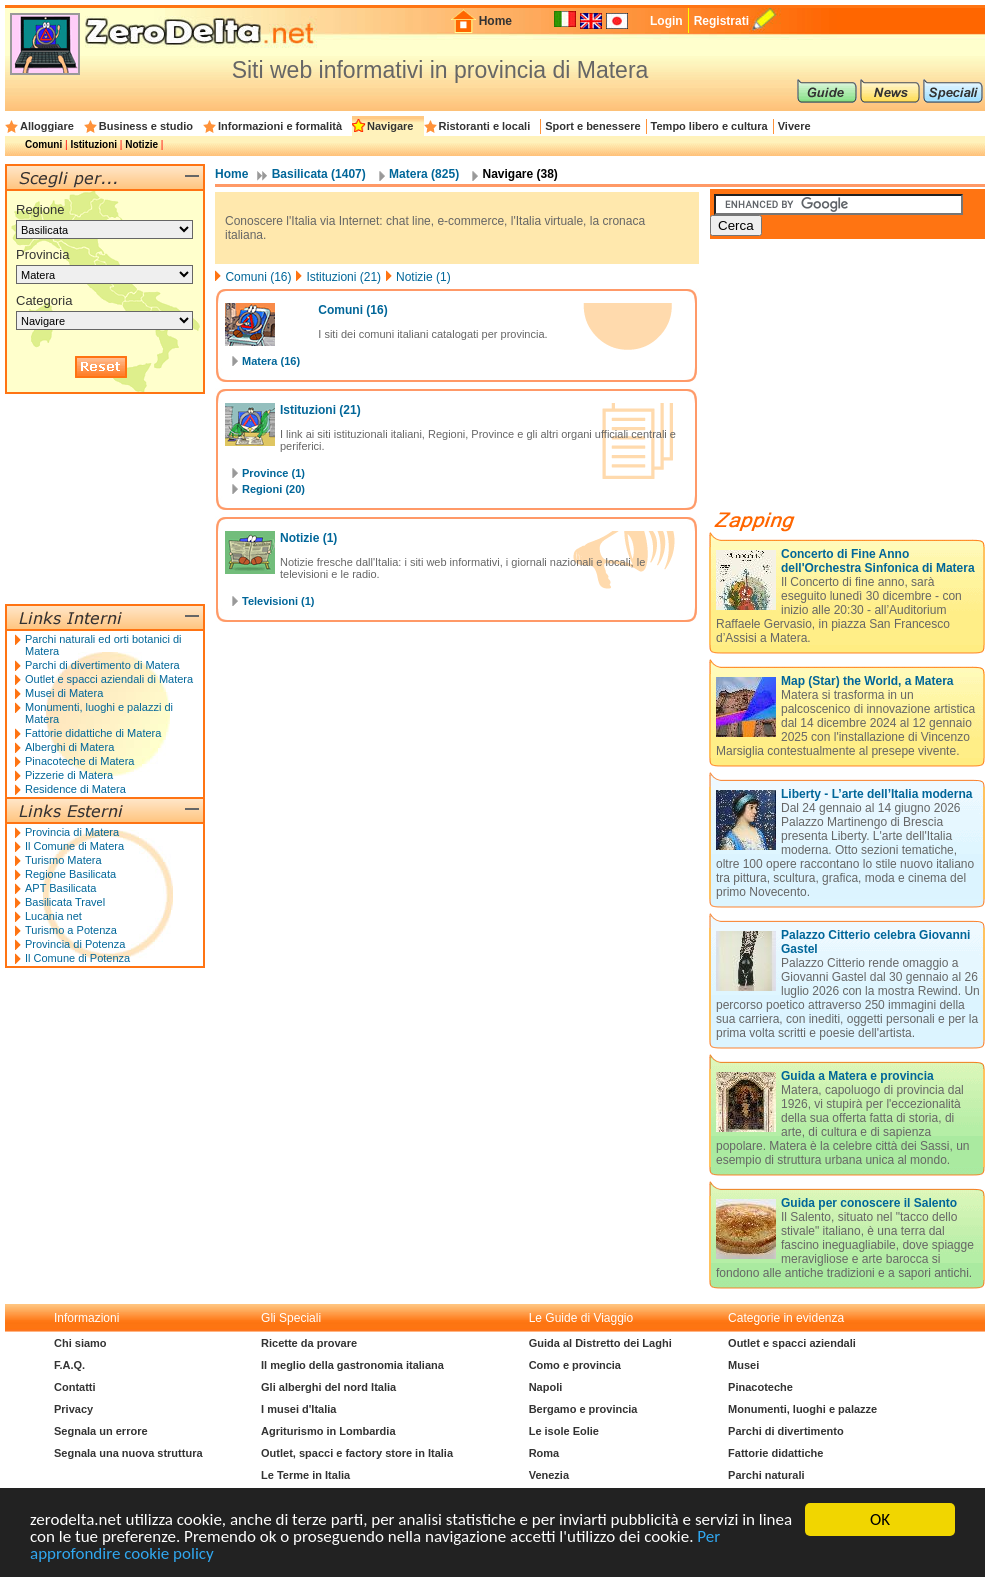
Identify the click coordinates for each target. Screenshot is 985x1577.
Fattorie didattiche (775, 1453)
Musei (743, 1365)
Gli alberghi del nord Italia (328, 1387)
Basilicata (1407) (319, 174)
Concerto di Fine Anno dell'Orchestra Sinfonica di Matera (878, 561)
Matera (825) (424, 174)
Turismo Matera (63, 860)
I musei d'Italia (298, 1409)
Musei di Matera (64, 693)
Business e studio (146, 126)
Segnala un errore (101, 1431)
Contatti (75, 1387)
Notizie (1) (423, 277)
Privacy (73, 1409)
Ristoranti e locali (485, 126)
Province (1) (273, 473)
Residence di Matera (75, 789)
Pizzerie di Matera (69, 775)
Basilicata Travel (65, 902)
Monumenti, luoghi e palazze (802, 1409)
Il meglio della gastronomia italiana (352, 1365)
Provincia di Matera (72, 832)
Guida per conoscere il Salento (869, 1203)
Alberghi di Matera (69, 747)
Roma (544, 1453)
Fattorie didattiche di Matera (93, 733)
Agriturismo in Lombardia (328, 1431)
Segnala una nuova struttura (128, 1453)
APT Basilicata (60, 888)
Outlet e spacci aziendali (792, 1343)
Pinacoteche (760, 1387)
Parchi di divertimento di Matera (102, 665)
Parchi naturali (766, 1475)
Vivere (794, 126)
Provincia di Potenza (75, 944)
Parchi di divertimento (786, 1431)
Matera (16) (271, 361)
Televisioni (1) (278, 601)
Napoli (546, 1387)
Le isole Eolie (564, 1431)
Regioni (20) (273, 489)
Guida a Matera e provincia (857, 1076)
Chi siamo (80, 1343)
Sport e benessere (592, 126)
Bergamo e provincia (583, 1409)
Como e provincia (575, 1365)
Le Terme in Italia (305, 1475)
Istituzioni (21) (343, 277)
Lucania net (53, 916)
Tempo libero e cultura (709, 126)
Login (666, 21)
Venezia (549, 1475)
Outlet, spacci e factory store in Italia (357, 1453)
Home (495, 21)
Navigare (390, 126)
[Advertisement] (860, 382)
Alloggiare (47, 126)
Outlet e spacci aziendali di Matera (109, 679)
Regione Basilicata (70, 874)
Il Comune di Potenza (77, 958)
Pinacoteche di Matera (79, 761)
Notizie (141, 144)
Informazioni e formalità (280, 126)
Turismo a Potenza (71, 930)
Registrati (721, 21)
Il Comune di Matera (74, 846)
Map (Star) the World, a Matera (867, 681)
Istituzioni (93, 144)
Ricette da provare (309, 1343)
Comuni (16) (258, 277)
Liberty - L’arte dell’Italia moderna (876, 794)
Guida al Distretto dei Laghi (600, 1343)
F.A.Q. (69, 1365)
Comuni (43, 144)
